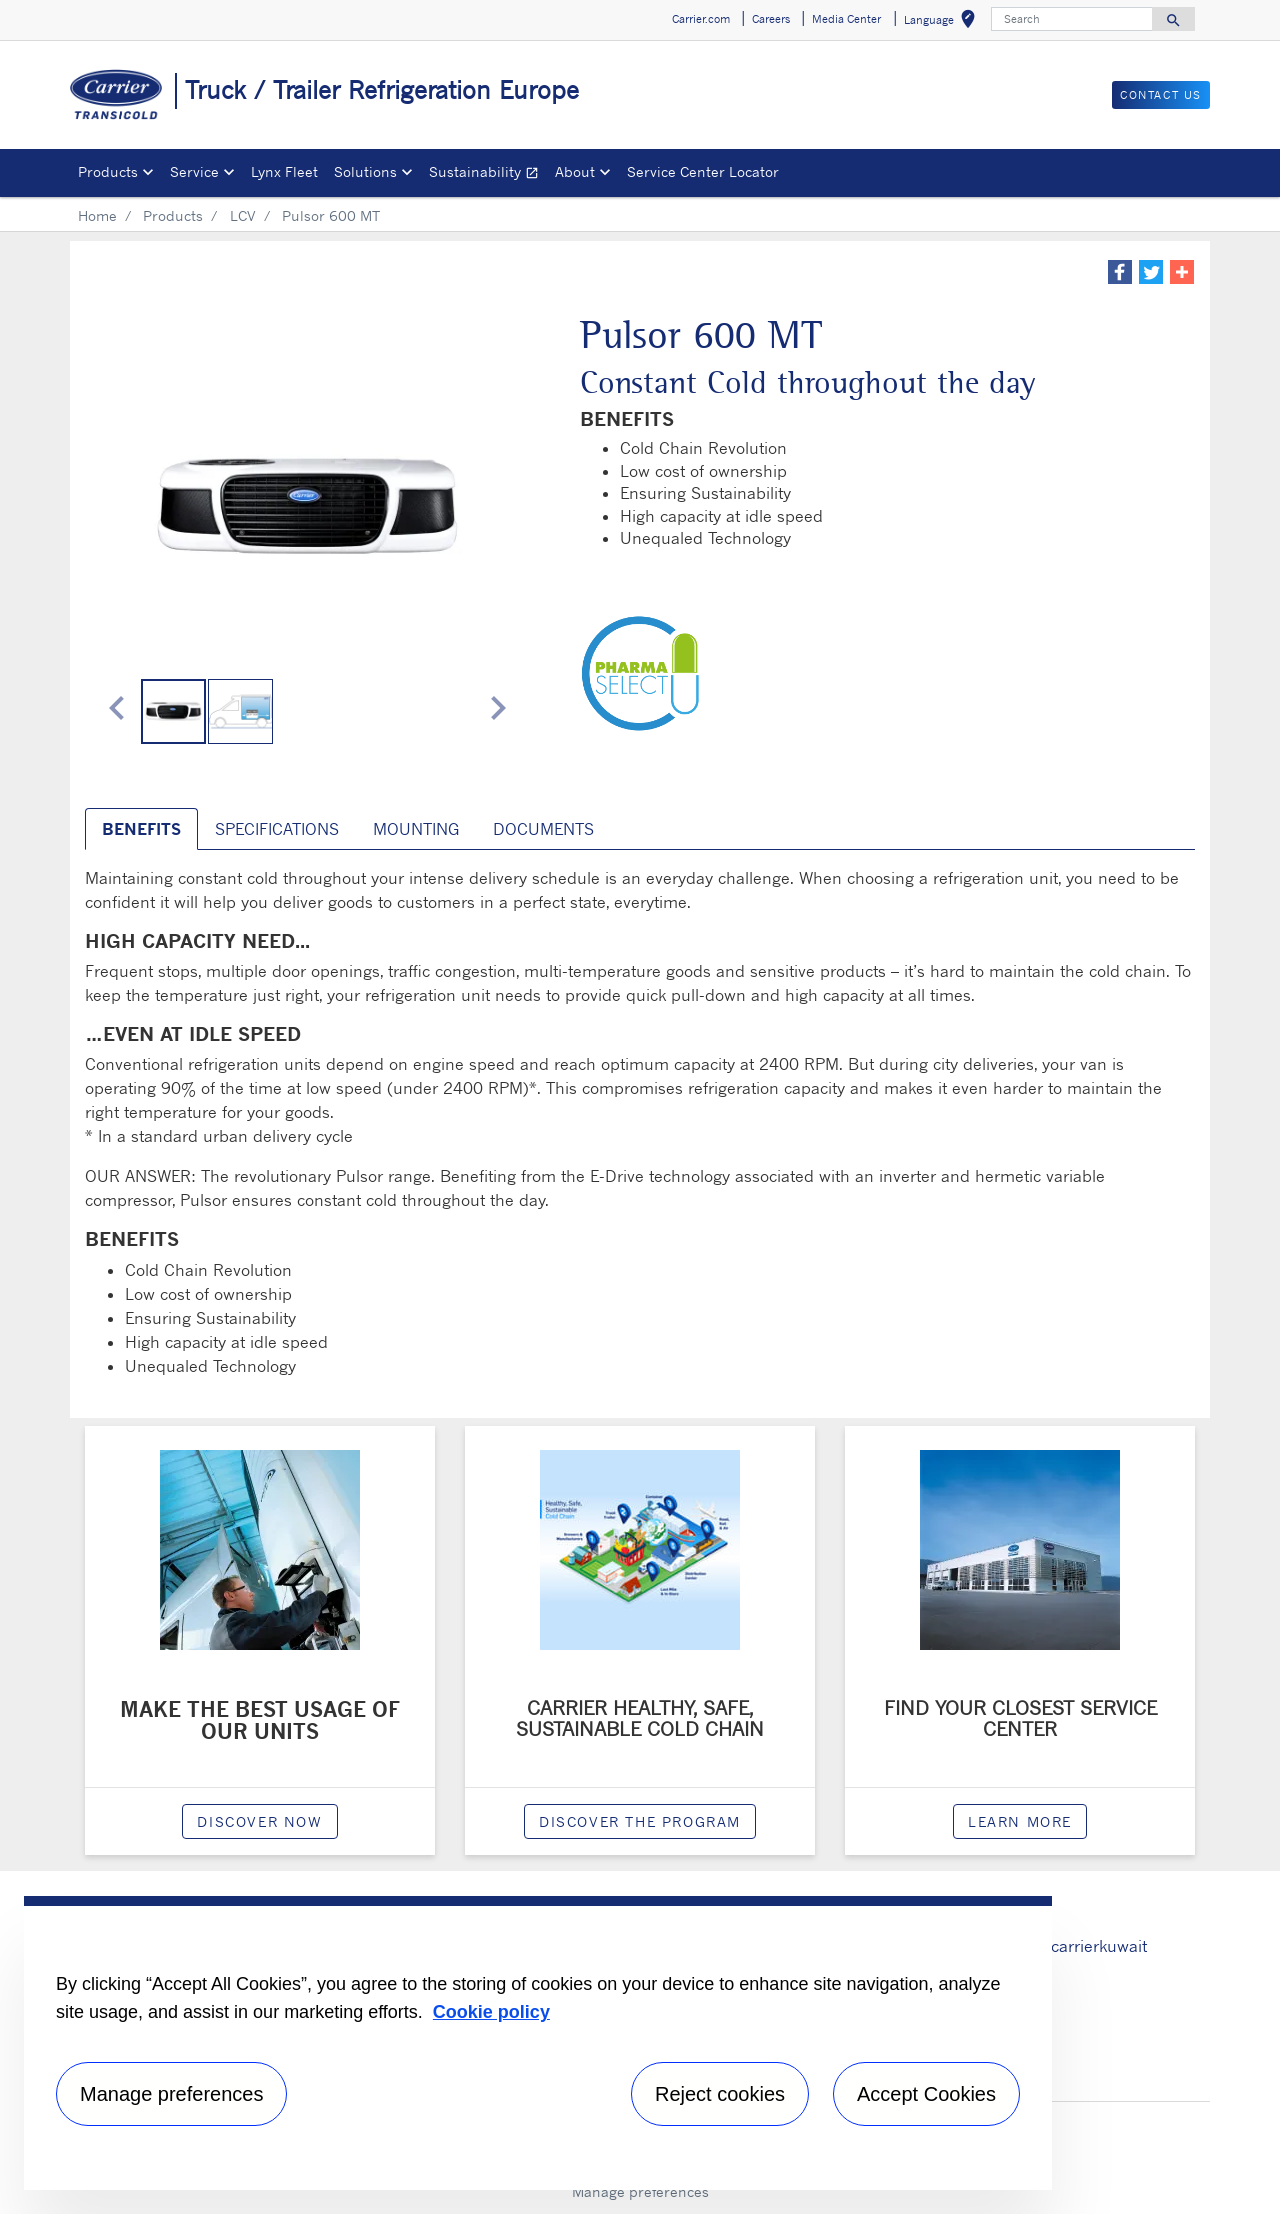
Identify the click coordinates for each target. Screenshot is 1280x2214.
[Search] (1072, 19)
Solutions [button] (365, 171)
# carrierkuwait (1091, 1946)
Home (97, 215)
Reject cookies (720, 2094)
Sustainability (488, 174)
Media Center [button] (846, 19)
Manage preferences (640, 2191)
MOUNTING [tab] (416, 829)
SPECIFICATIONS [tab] (277, 829)
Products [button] (108, 171)
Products (173, 215)
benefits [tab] (141, 829)
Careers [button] (771, 19)
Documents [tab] (543, 829)
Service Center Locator (703, 171)
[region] (538, 2043)
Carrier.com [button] (701, 19)
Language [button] (943, 22)
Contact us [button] (1161, 95)
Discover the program (640, 1821)
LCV (243, 215)
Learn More (1020, 1821)
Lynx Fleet (284, 171)
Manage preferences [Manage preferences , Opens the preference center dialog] (171, 2094)
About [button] (575, 171)
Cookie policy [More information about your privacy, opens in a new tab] (491, 2012)
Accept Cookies (926, 2094)
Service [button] (194, 171)
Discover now (259, 1821)
